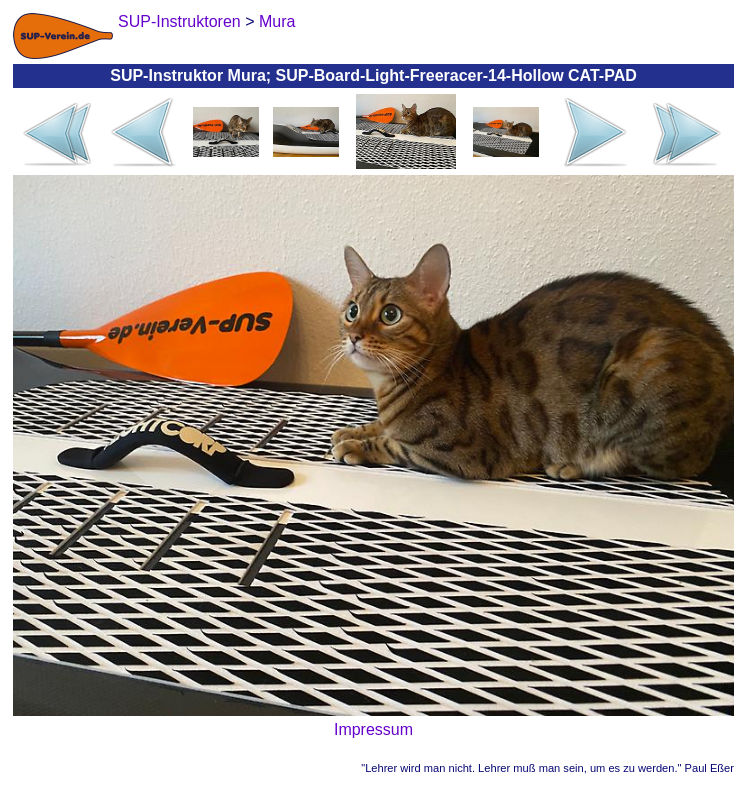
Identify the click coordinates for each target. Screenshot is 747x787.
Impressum (373, 729)
